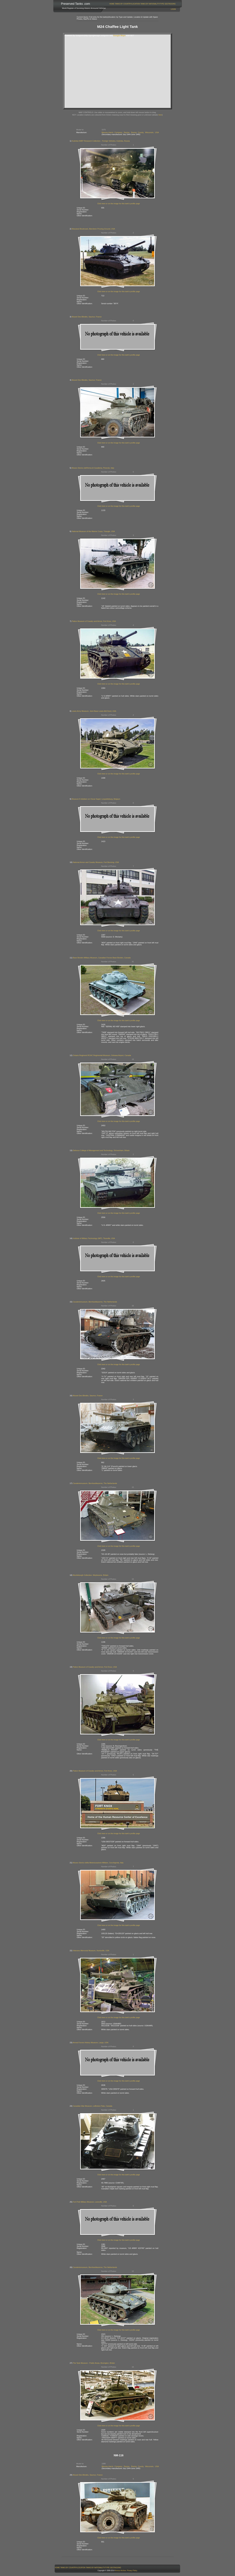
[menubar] (142, 4)
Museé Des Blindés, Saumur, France (87, 317)
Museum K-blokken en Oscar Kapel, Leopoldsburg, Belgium (96, 799)
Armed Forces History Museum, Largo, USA (90, 2043)
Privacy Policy (132, 2570)
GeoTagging (170, 4)
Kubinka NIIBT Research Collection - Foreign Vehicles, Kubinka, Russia (101, 141)
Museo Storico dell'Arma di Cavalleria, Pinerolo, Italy (93, 468)
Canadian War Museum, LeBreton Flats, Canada (92, 2106)
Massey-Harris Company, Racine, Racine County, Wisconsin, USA (130, 132)
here (160, 115)
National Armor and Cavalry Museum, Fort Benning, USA (96, 862)
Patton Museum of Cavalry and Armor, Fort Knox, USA (94, 621)
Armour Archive (120, 2570)
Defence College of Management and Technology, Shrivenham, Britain (101, 1150)
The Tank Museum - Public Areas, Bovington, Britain (94, 2363)
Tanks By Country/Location (127, 4)
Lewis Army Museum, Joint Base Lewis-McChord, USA (94, 711)
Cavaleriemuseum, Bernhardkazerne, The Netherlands (95, 1302)
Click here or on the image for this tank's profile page (118, 204)
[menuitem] (112, 4)
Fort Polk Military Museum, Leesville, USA (90, 2202)
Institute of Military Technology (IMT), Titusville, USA (94, 1238)
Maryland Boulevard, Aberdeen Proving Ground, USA (93, 229)
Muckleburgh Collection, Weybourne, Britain (90, 1575)
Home (112, 4)
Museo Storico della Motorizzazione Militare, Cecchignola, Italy (98, 1863)
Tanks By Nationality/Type (152, 4)
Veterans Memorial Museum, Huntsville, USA (91, 1951)
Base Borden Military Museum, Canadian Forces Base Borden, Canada (102, 958)
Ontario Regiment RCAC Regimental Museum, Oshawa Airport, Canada (102, 1055)
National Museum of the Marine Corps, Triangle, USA (93, 531)
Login (173, 9)
